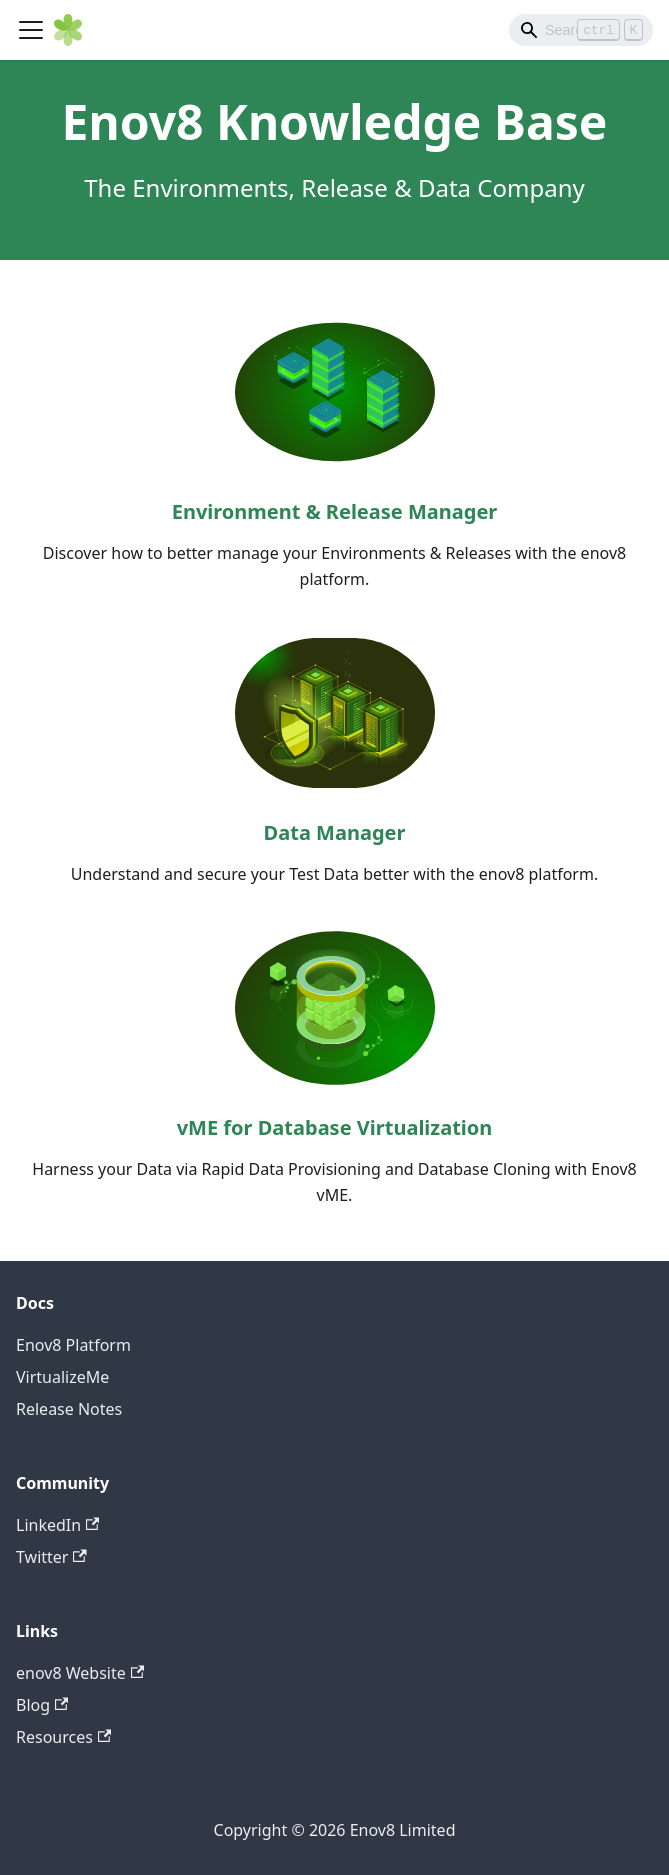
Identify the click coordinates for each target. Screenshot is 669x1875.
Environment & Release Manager (335, 511)
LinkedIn (57, 1525)
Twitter (51, 1557)
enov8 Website (80, 1673)
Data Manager (335, 832)
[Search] (581, 30)
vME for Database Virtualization (335, 1127)
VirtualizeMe (62, 1377)
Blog (42, 1705)
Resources (63, 1737)
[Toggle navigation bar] (31, 30)
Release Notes (69, 1409)
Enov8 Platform (73, 1345)
